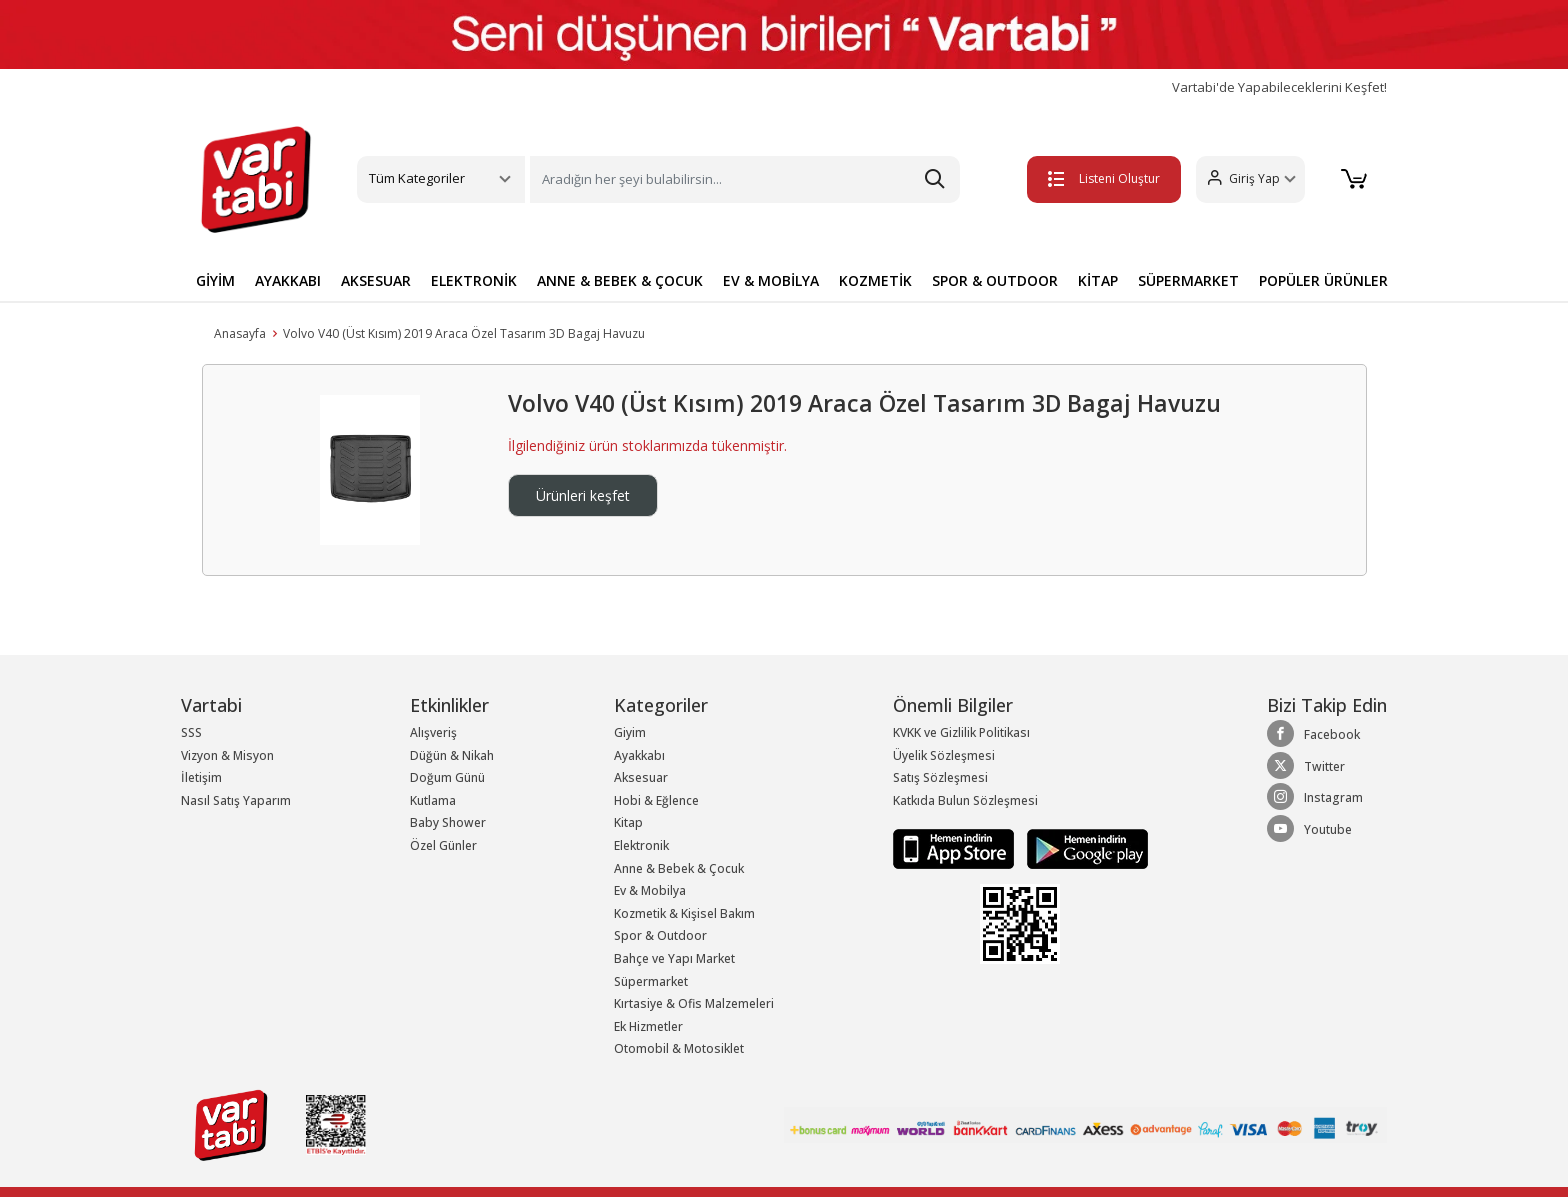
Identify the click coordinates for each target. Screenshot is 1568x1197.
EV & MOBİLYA (771, 280)
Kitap (628, 822)
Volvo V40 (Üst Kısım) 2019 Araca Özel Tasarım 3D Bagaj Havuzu (464, 333)
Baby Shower (448, 822)
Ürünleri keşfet (583, 495)
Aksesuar (641, 777)
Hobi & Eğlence (656, 800)
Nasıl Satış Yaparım (236, 800)
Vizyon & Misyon (227, 755)
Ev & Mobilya (650, 890)
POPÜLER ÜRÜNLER (1323, 280)
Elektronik (641, 845)
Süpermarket (651, 981)
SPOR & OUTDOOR (995, 280)
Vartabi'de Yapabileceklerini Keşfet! (1279, 87)
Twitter (1306, 766)
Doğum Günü (447, 777)
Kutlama (433, 800)
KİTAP (1098, 280)
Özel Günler (443, 845)
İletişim (201, 777)
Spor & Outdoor (660, 935)
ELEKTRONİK (474, 280)
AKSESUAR (376, 280)
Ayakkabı (639, 755)
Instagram (1315, 797)
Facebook (1313, 734)
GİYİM (215, 280)
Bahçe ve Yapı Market (674, 958)
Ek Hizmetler (648, 1026)
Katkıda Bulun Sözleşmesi (965, 800)
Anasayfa (240, 333)
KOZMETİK (875, 280)
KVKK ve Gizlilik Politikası (961, 732)
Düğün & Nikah (452, 755)
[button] (1249, 179)
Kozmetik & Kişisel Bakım (684, 913)
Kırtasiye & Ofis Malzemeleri (694, 1003)
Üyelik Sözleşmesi (944, 755)
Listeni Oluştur (1103, 178)
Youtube (1309, 829)
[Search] (745, 179)
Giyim (630, 732)
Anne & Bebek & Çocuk (679, 868)
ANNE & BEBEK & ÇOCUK (620, 280)
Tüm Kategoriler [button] (417, 178)
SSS (191, 732)
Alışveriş (433, 732)
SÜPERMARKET (1188, 280)
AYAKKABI (288, 280)
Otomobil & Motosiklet (679, 1048)
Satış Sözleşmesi (940, 777)
